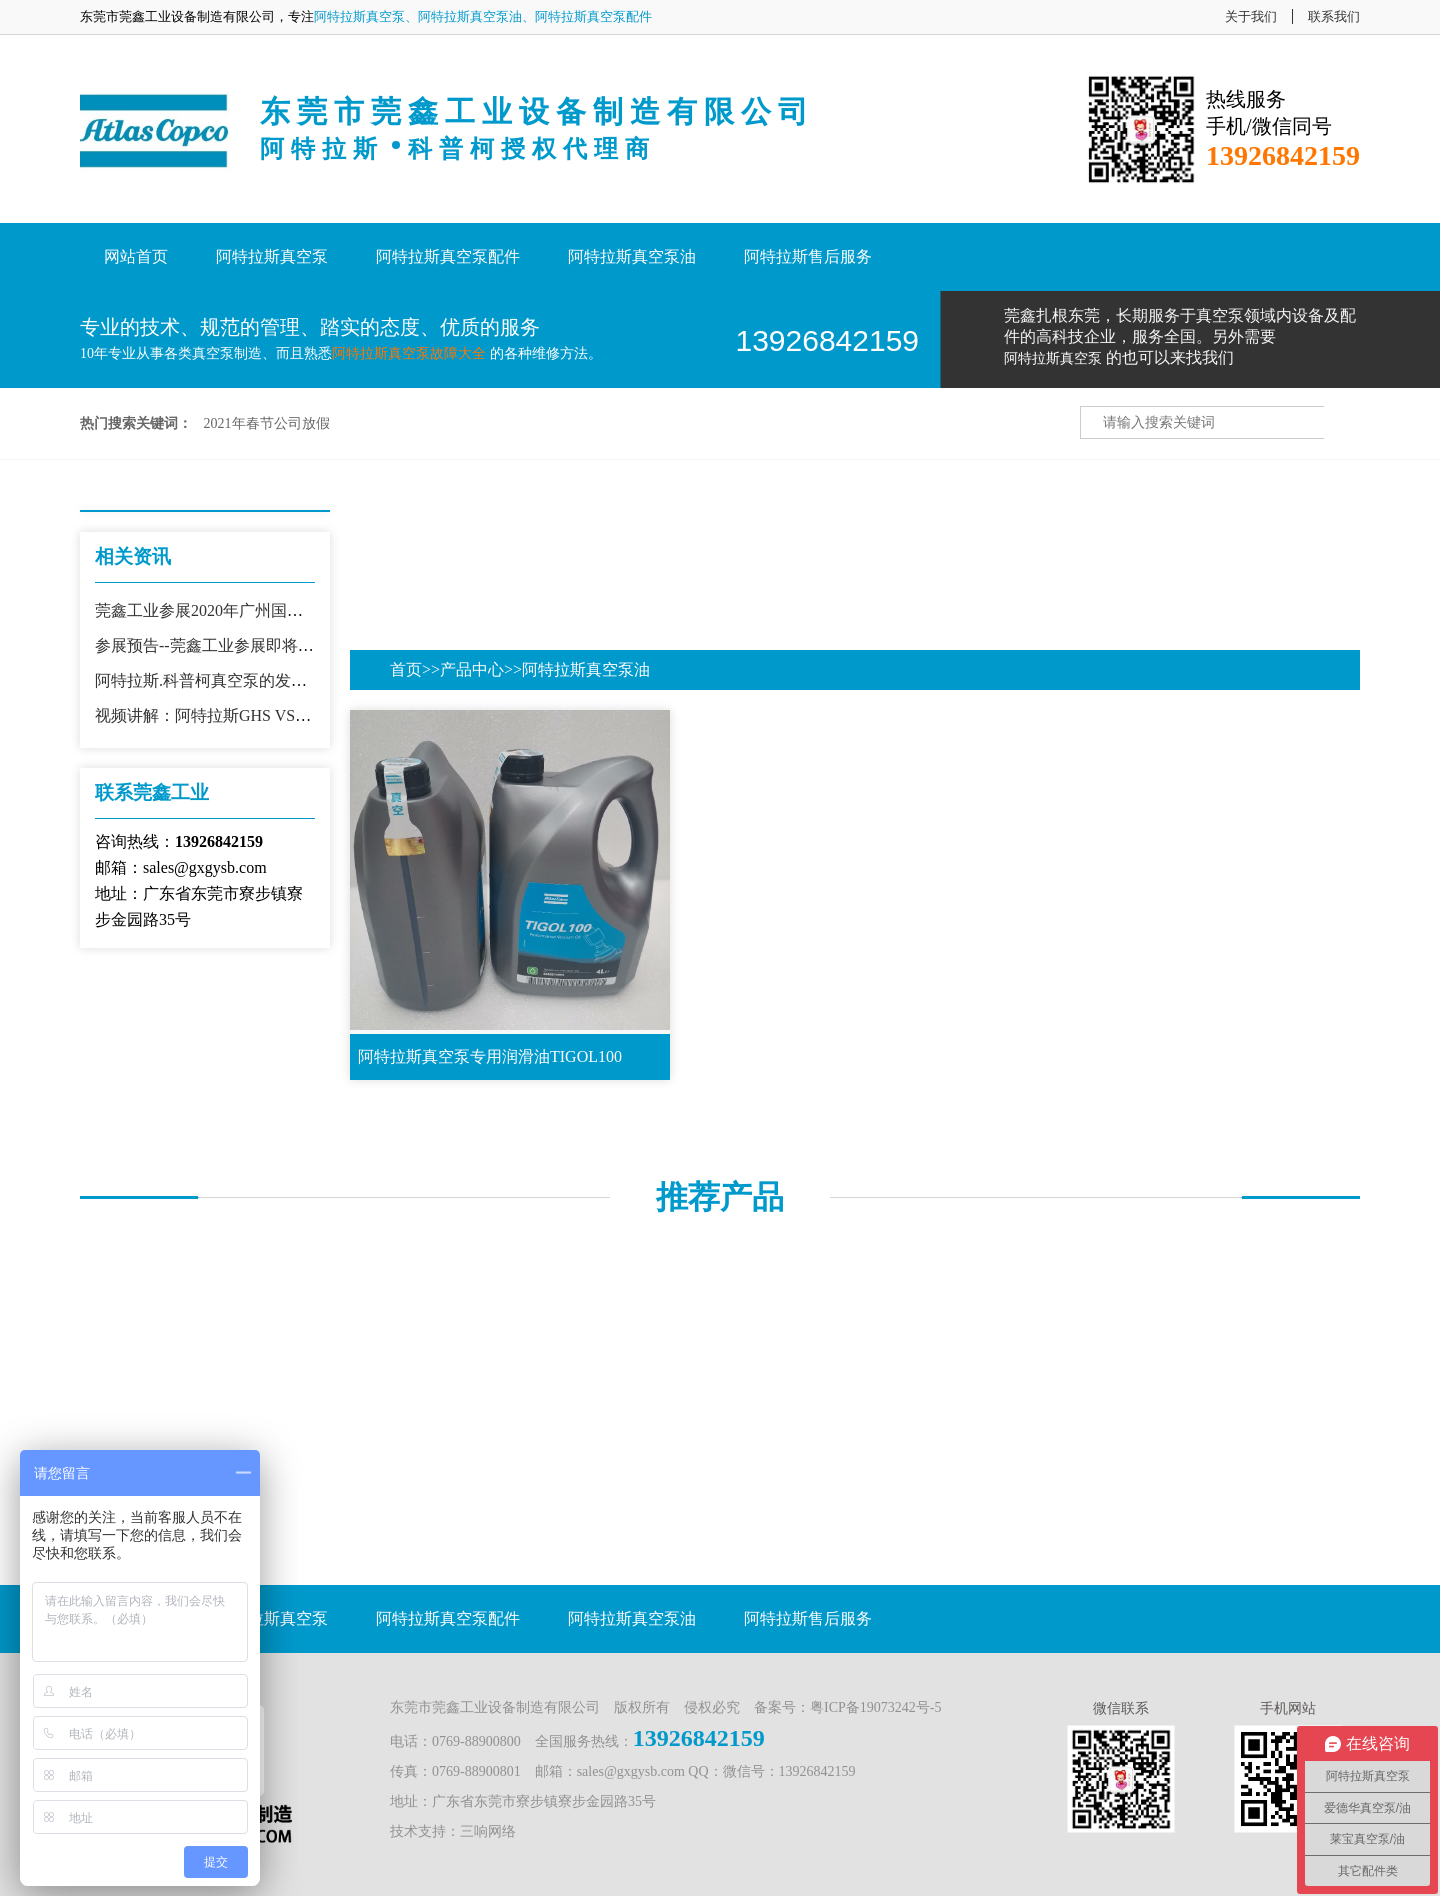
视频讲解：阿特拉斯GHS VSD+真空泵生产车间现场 (277, 715)
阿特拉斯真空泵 (272, 256)
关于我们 (1251, 16)
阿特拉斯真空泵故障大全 (409, 353)
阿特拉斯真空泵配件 (448, 256)
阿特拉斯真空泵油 (632, 256)
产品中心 (472, 669)
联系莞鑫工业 (152, 792)
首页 (406, 669)
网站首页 (136, 256)
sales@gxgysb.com (631, 1771)
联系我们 (1334, 16)
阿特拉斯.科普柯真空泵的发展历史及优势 (241, 680)
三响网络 (488, 1831)
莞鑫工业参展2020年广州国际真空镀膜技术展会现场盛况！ (303, 610)
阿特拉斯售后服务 (808, 256)
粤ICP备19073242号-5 (875, 1707)
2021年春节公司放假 (267, 423)
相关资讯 (133, 556)
